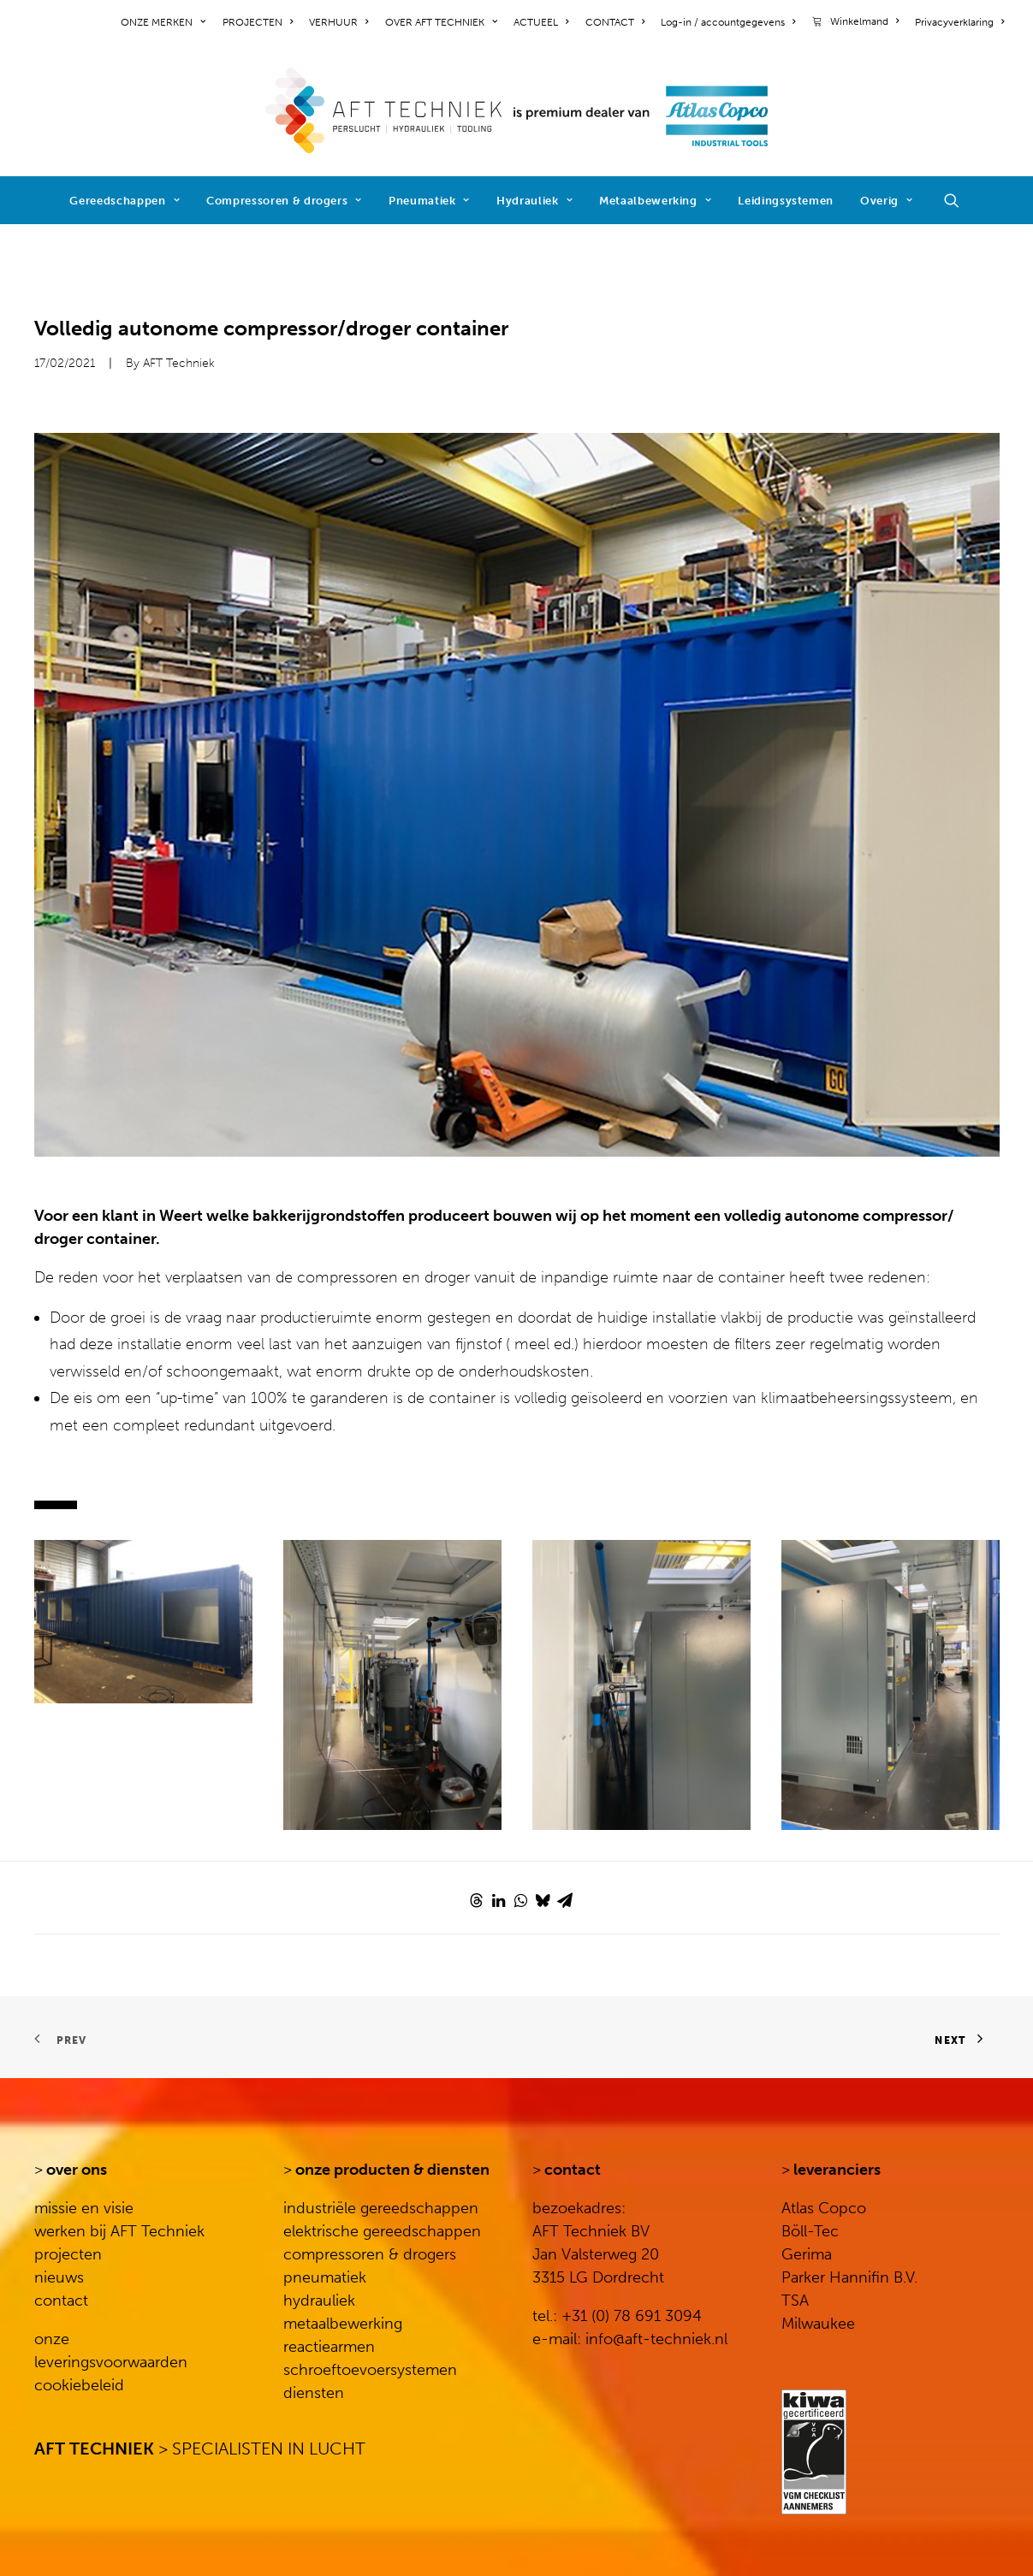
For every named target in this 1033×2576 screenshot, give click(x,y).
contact (61, 2300)
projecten (68, 2254)
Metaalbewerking (655, 200)
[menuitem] (166, 22)
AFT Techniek (179, 363)
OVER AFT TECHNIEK (441, 22)
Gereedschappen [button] (124, 200)
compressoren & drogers (369, 2254)
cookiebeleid (79, 2385)
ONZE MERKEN (163, 22)
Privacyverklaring (959, 22)
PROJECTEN (258, 22)
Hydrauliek (534, 200)
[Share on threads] (476, 1900)
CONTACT (614, 22)
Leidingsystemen (786, 200)
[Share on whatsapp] (520, 1900)
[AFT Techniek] (516, 110)
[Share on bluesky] (542, 1900)
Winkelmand (864, 21)
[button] (959, 200)
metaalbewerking (342, 2323)
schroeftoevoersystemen (370, 2369)
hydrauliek (319, 2300)
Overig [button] (886, 200)
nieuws (59, 2277)
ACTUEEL (541, 22)
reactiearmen (329, 2346)
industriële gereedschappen (380, 2208)
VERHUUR (338, 22)
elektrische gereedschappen (382, 2231)
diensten (313, 2393)
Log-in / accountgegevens (728, 22)
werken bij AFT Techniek (119, 2231)
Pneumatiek (429, 200)
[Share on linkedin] (498, 1900)
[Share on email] (565, 1900)
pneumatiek (324, 2277)
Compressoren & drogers (284, 200)
